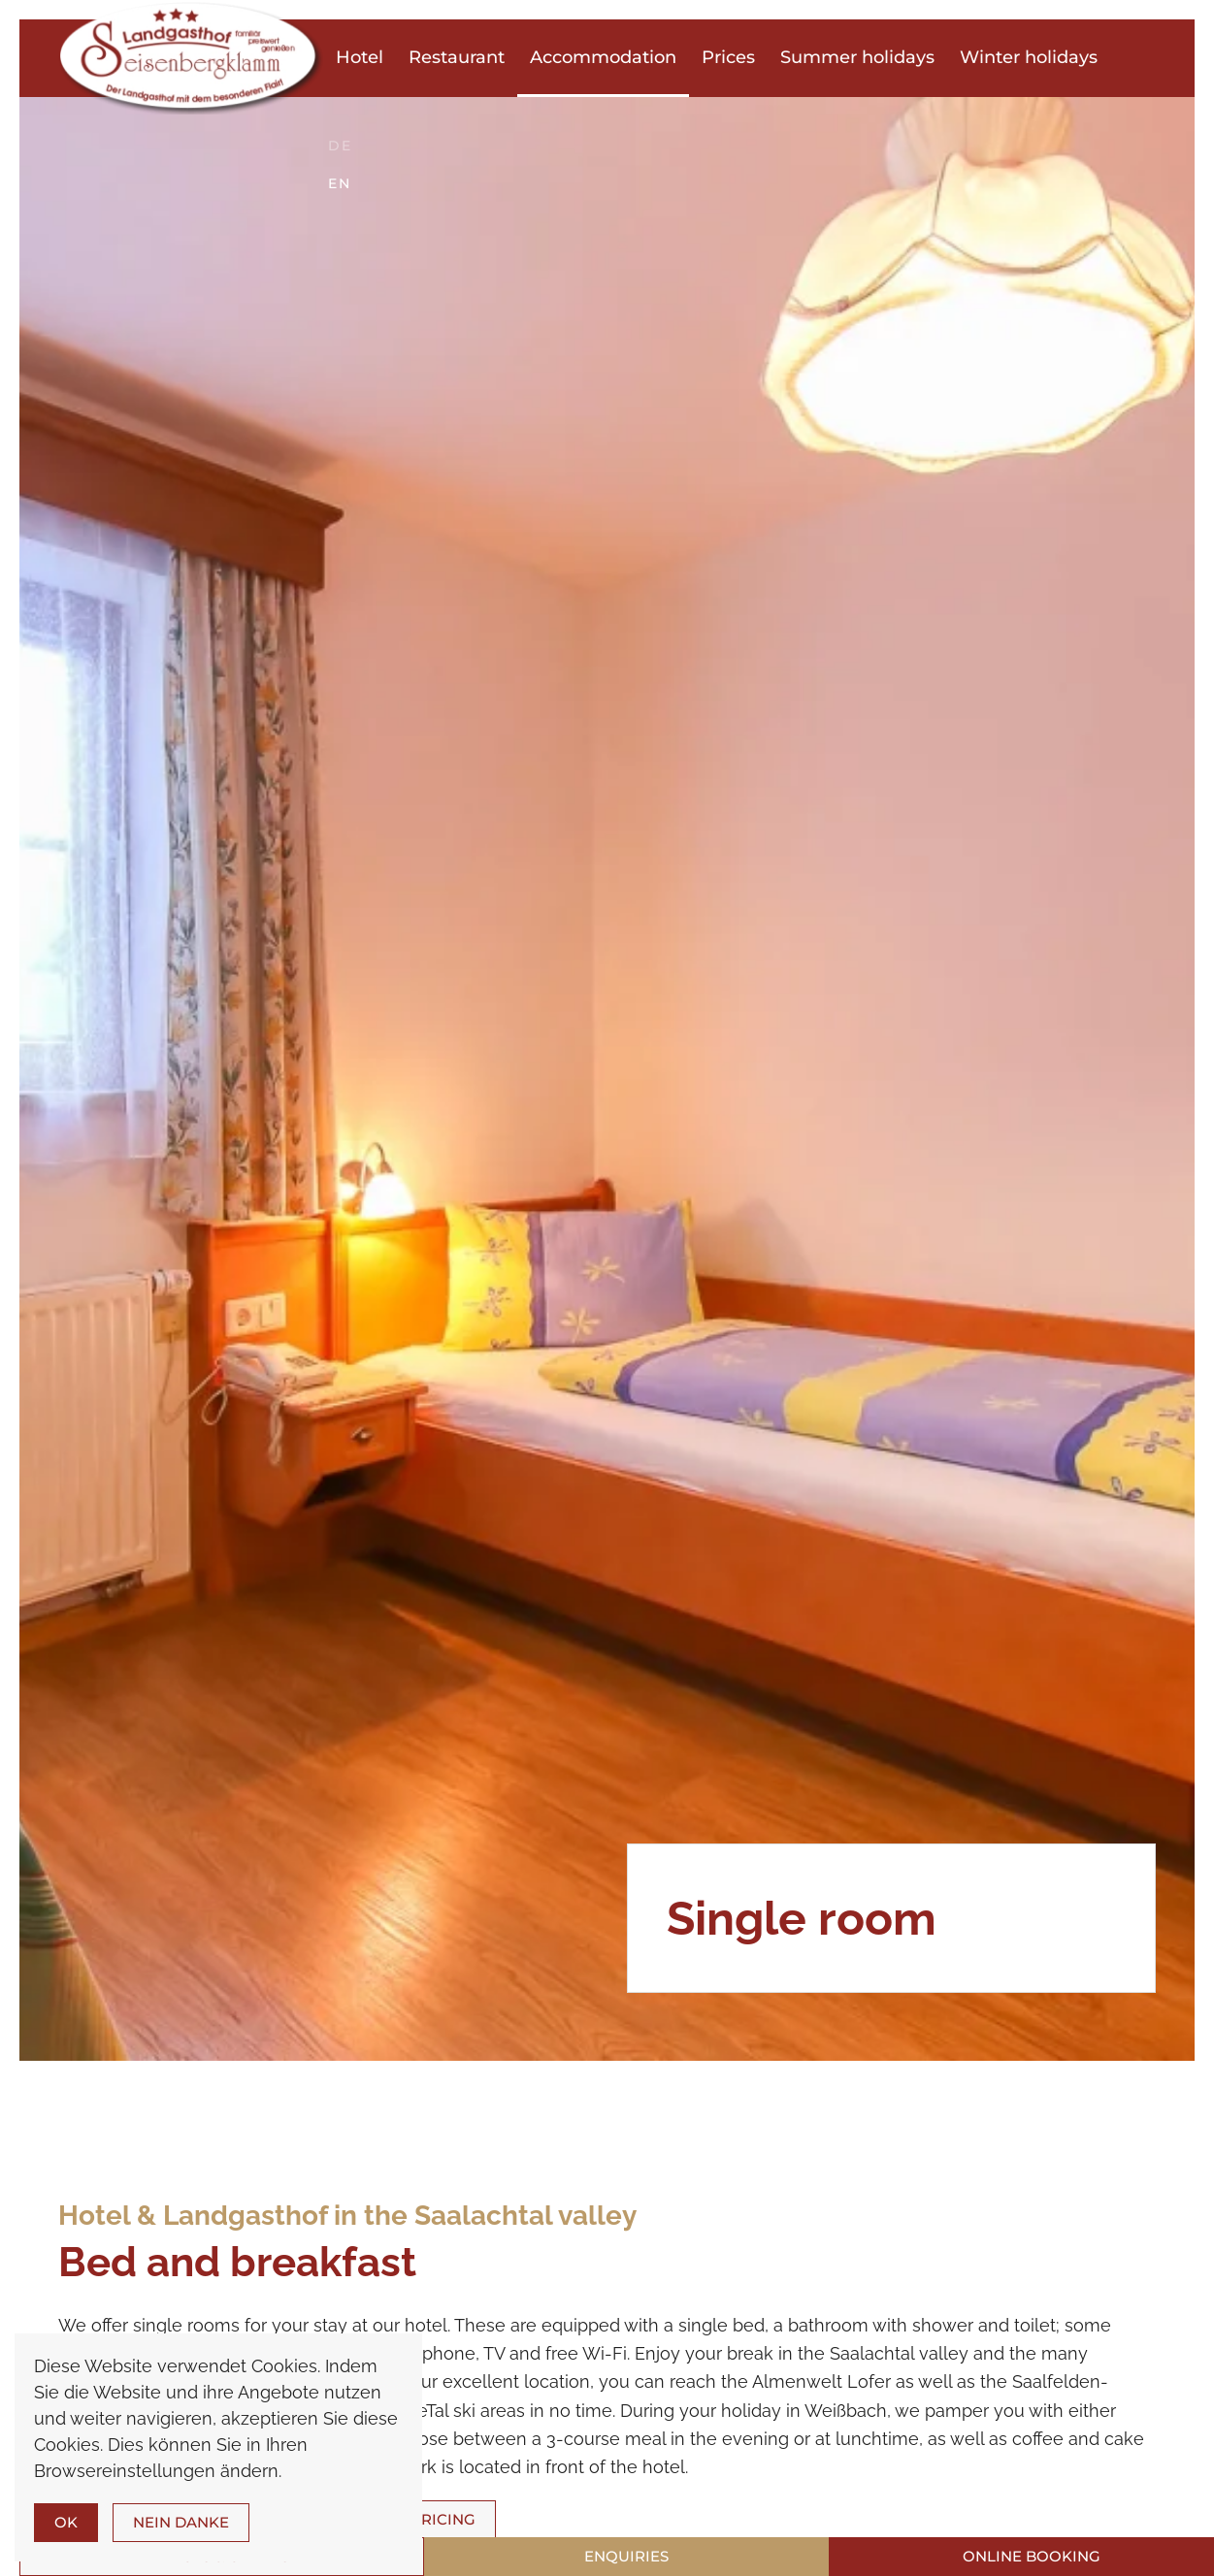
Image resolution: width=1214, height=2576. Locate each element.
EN (339, 183)
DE (340, 145)
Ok (66, 2522)
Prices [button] (728, 57)
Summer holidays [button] (857, 57)
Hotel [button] (359, 57)
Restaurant (457, 57)
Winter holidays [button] (1029, 57)
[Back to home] (190, 57)
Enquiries (626, 2556)
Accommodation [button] (603, 57)
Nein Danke (181, 2522)
